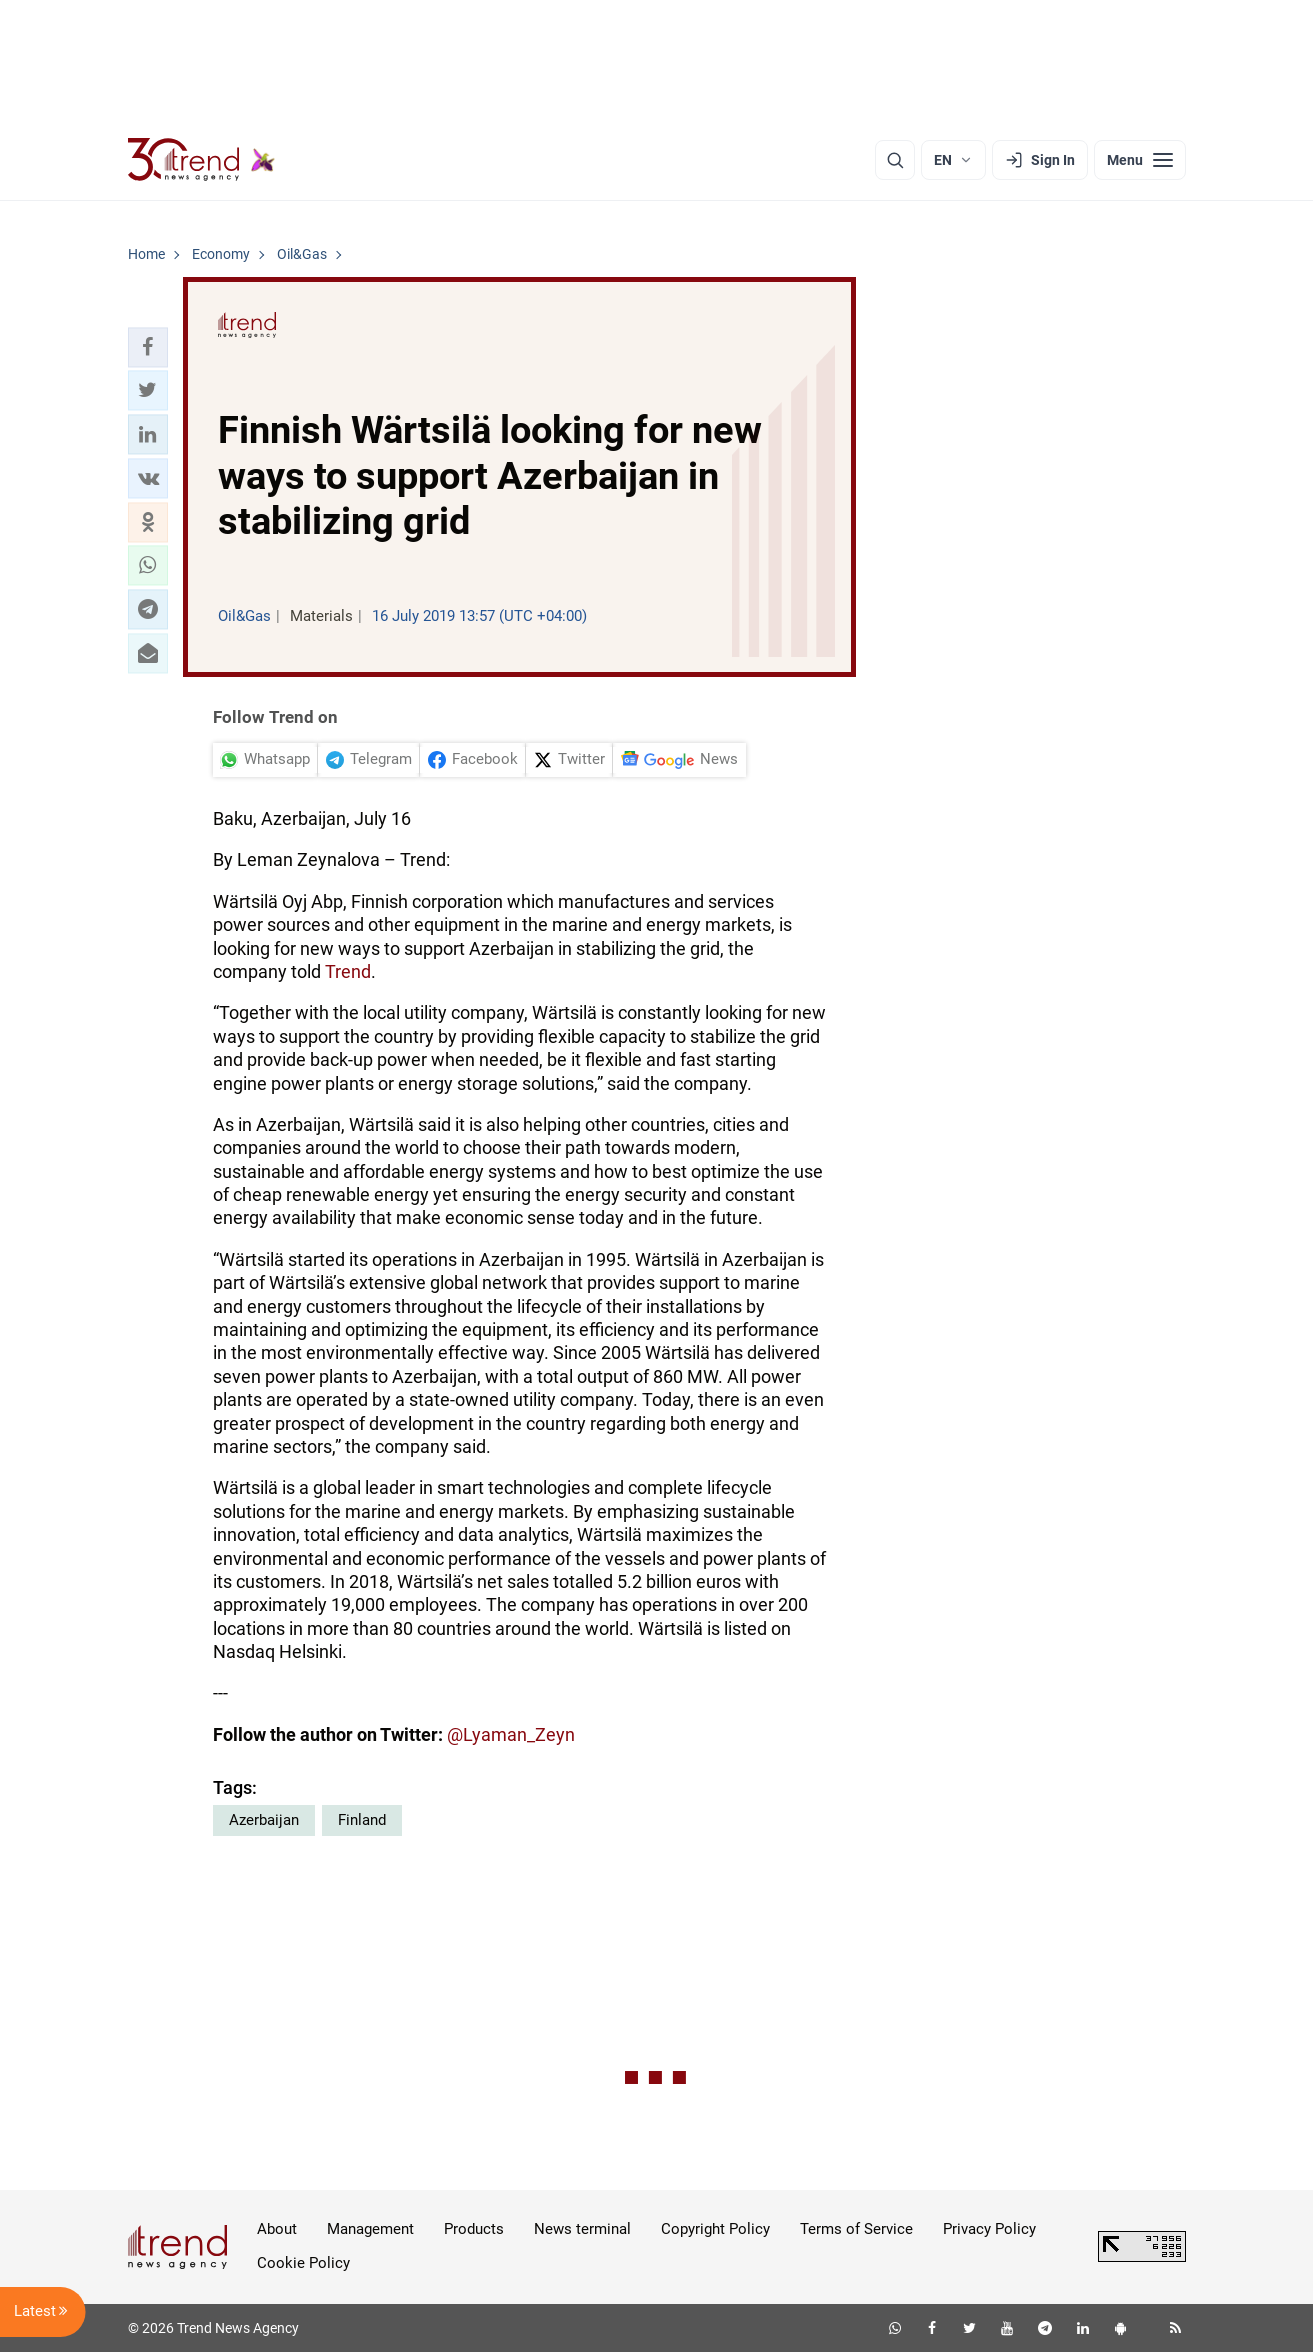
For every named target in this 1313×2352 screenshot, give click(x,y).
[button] (148, 347)
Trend (348, 971)
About (277, 2229)
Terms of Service (856, 2229)
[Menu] (1140, 160)
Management (370, 2229)
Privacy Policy (989, 2229)
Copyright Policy (715, 2229)
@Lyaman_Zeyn (511, 1734)
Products (474, 2229)
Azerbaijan (264, 1820)
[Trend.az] (202, 160)
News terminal (582, 2229)
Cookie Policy (303, 2263)
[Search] (895, 160)
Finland (362, 1820)
